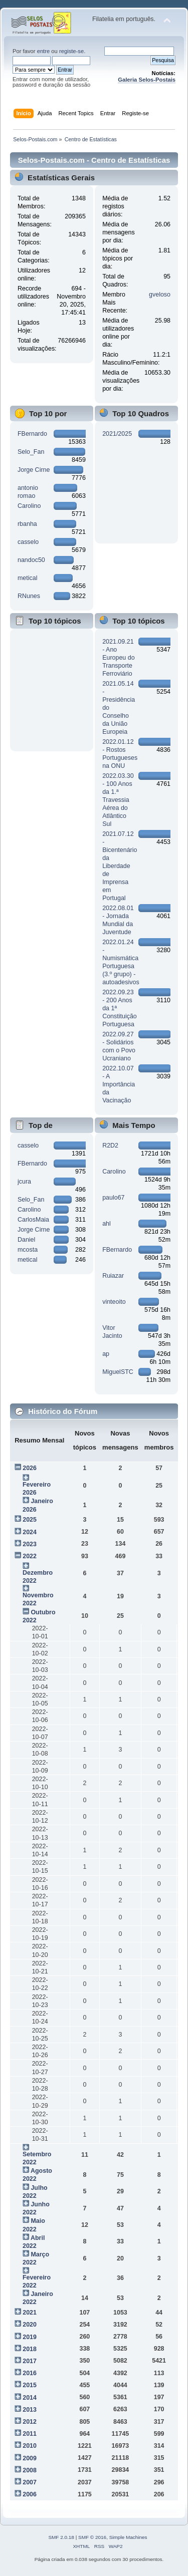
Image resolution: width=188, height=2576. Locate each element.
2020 (30, 2324)
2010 (30, 2445)
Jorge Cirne (34, 469)
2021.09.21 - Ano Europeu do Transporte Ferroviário (118, 657)
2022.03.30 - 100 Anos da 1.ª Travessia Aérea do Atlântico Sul (117, 799)
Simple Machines (128, 2537)
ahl (106, 1223)
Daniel (26, 1239)
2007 (30, 2482)
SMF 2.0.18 (61, 2537)
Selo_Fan (31, 451)
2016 (30, 2373)
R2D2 (110, 1145)
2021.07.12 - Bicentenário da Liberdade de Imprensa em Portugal (119, 866)
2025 (30, 1519)
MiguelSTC (117, 1371)
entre (43, 51)
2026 (30, 1468)
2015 (30, 2385)
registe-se (71, 51)
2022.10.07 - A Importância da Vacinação (118, 1084)
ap (105, 1353)
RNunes (29, 596)
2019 (30, 2337)
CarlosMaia (33, 1219)
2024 (30, 1532)
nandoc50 (31, 559)
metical (28, 578)
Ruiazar (113, 1275)
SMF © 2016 (92, 2537)
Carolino (29, 505)
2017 (30, 2361)
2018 (30, 2349)
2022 (30, 1556)
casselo (28, 541)
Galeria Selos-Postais (146, 80)
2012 (30, 2421)
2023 (30, 1544)
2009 (30, 2458)
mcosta (28, 1249)
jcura (24, 1181)
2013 (30, 2409)
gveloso (159, 294)
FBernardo (32, 433)
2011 (30, 2433)
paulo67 (113, 1197)
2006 (30, 2494)
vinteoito (113, 1301)
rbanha (27, 523)
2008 (30, 2470)
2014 (30, 2397)
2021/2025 (117, 433)
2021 (30, 2312)
